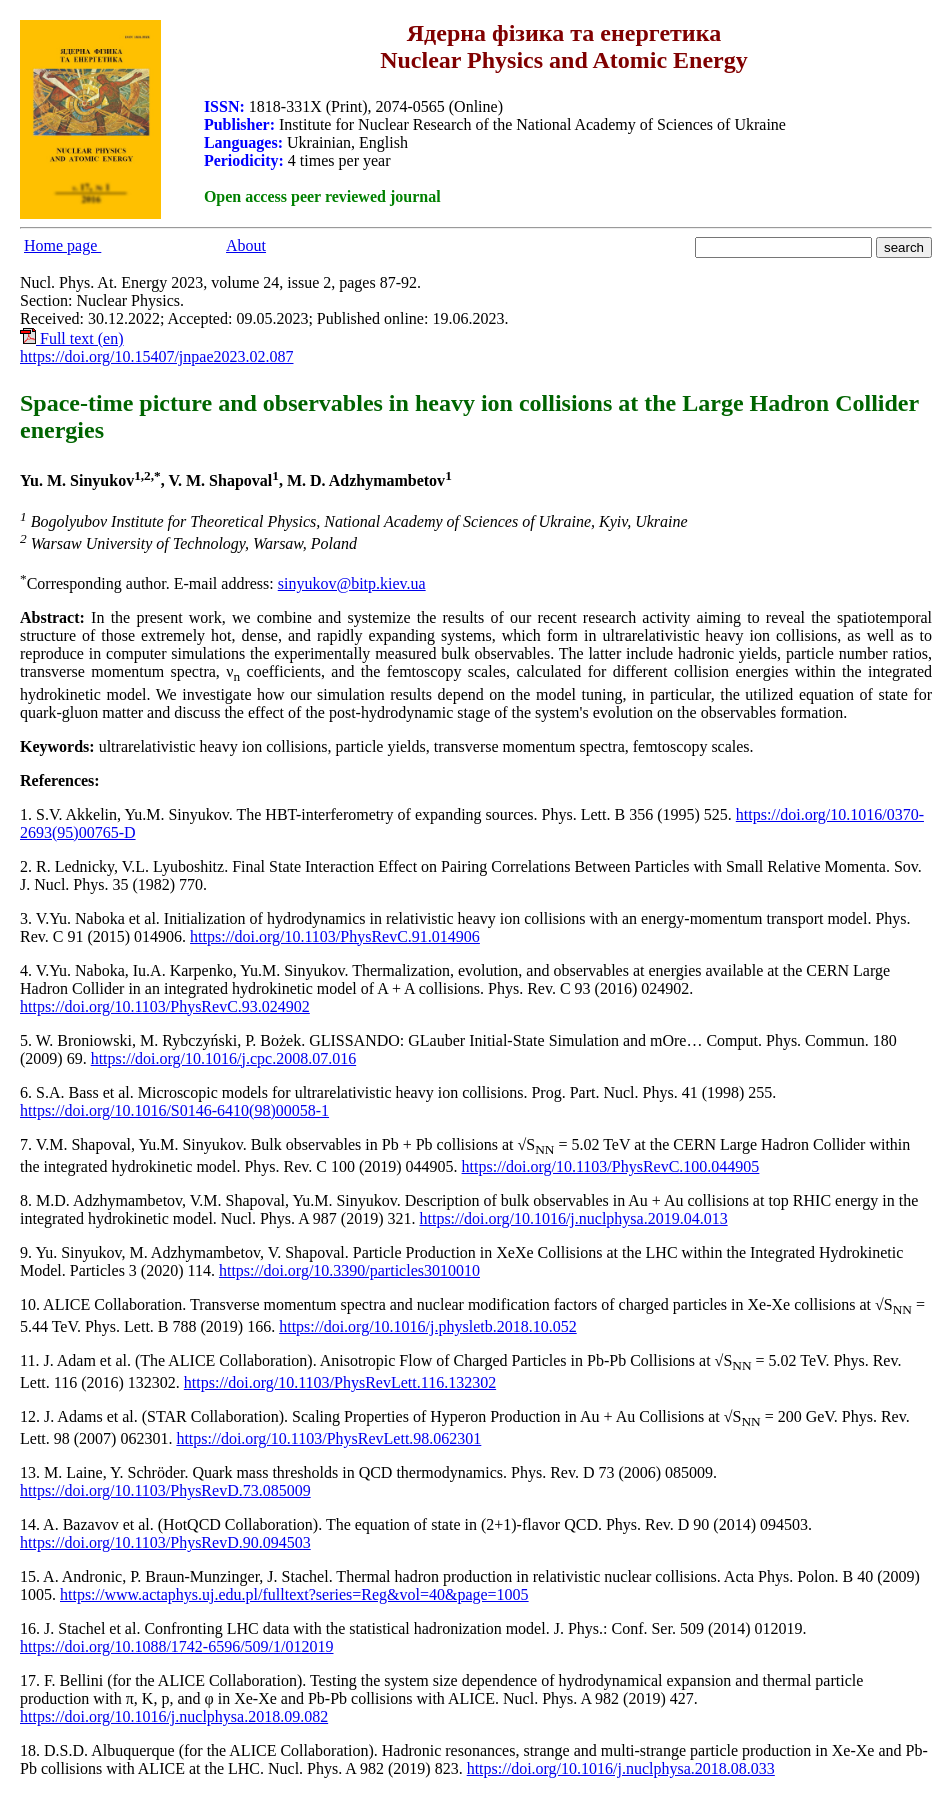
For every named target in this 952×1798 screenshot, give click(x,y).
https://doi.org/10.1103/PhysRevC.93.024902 (165, 1006)
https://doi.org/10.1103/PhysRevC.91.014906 (335, 936)
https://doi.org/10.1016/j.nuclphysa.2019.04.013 (574, 1218)
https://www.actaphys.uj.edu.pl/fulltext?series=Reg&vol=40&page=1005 (294, 1594)
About (246, 245)
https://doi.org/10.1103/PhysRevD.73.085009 (165, 1490)
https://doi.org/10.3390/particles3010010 (349, 1270)
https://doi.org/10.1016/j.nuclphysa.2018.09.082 (174, 1716)
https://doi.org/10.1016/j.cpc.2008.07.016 (223, 1058)
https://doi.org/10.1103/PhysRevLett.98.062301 (328, 1438)
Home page (62, 245)
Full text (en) (72, 338)
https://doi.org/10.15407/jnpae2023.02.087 (156, 356)
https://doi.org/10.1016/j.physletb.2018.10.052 (428, 1326)
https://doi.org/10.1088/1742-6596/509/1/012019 (177, 1646)
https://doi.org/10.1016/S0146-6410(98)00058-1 (174, 1110)
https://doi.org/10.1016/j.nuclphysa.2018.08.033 (621, 1768)
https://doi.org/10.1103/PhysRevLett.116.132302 (340, 1382)
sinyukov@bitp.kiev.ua (352, 583)
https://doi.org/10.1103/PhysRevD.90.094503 (165, 1542)
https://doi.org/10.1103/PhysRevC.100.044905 (611, 1166)
